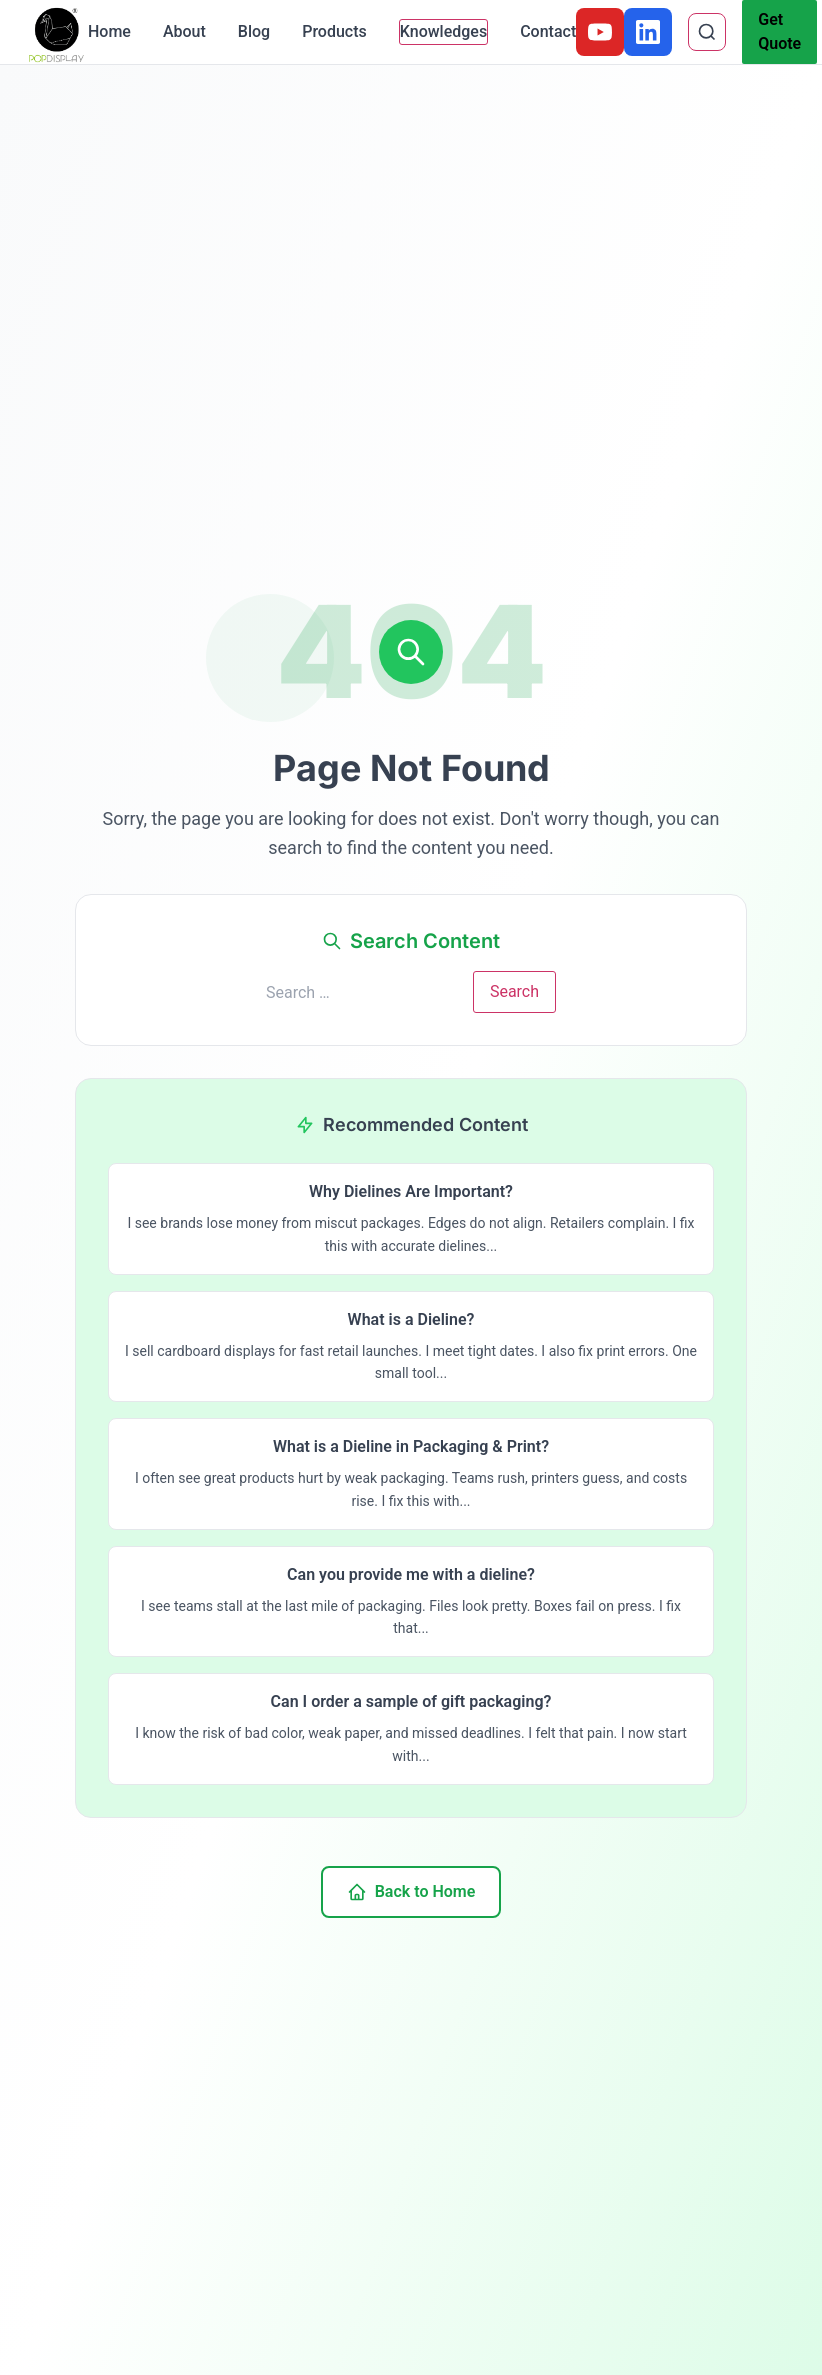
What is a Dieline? (411, 1319)
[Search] (707, 32)
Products (334, 31)
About (184, 31)
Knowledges (443, 31)
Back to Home (411, 1892)
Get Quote (779, 31)
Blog (254, 31)
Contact (548, 31)
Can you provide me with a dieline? (411, 1574)
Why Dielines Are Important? (411, 1191)
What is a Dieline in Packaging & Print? (411, 1446)
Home (109, 31)
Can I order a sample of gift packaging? (411, 1701)
